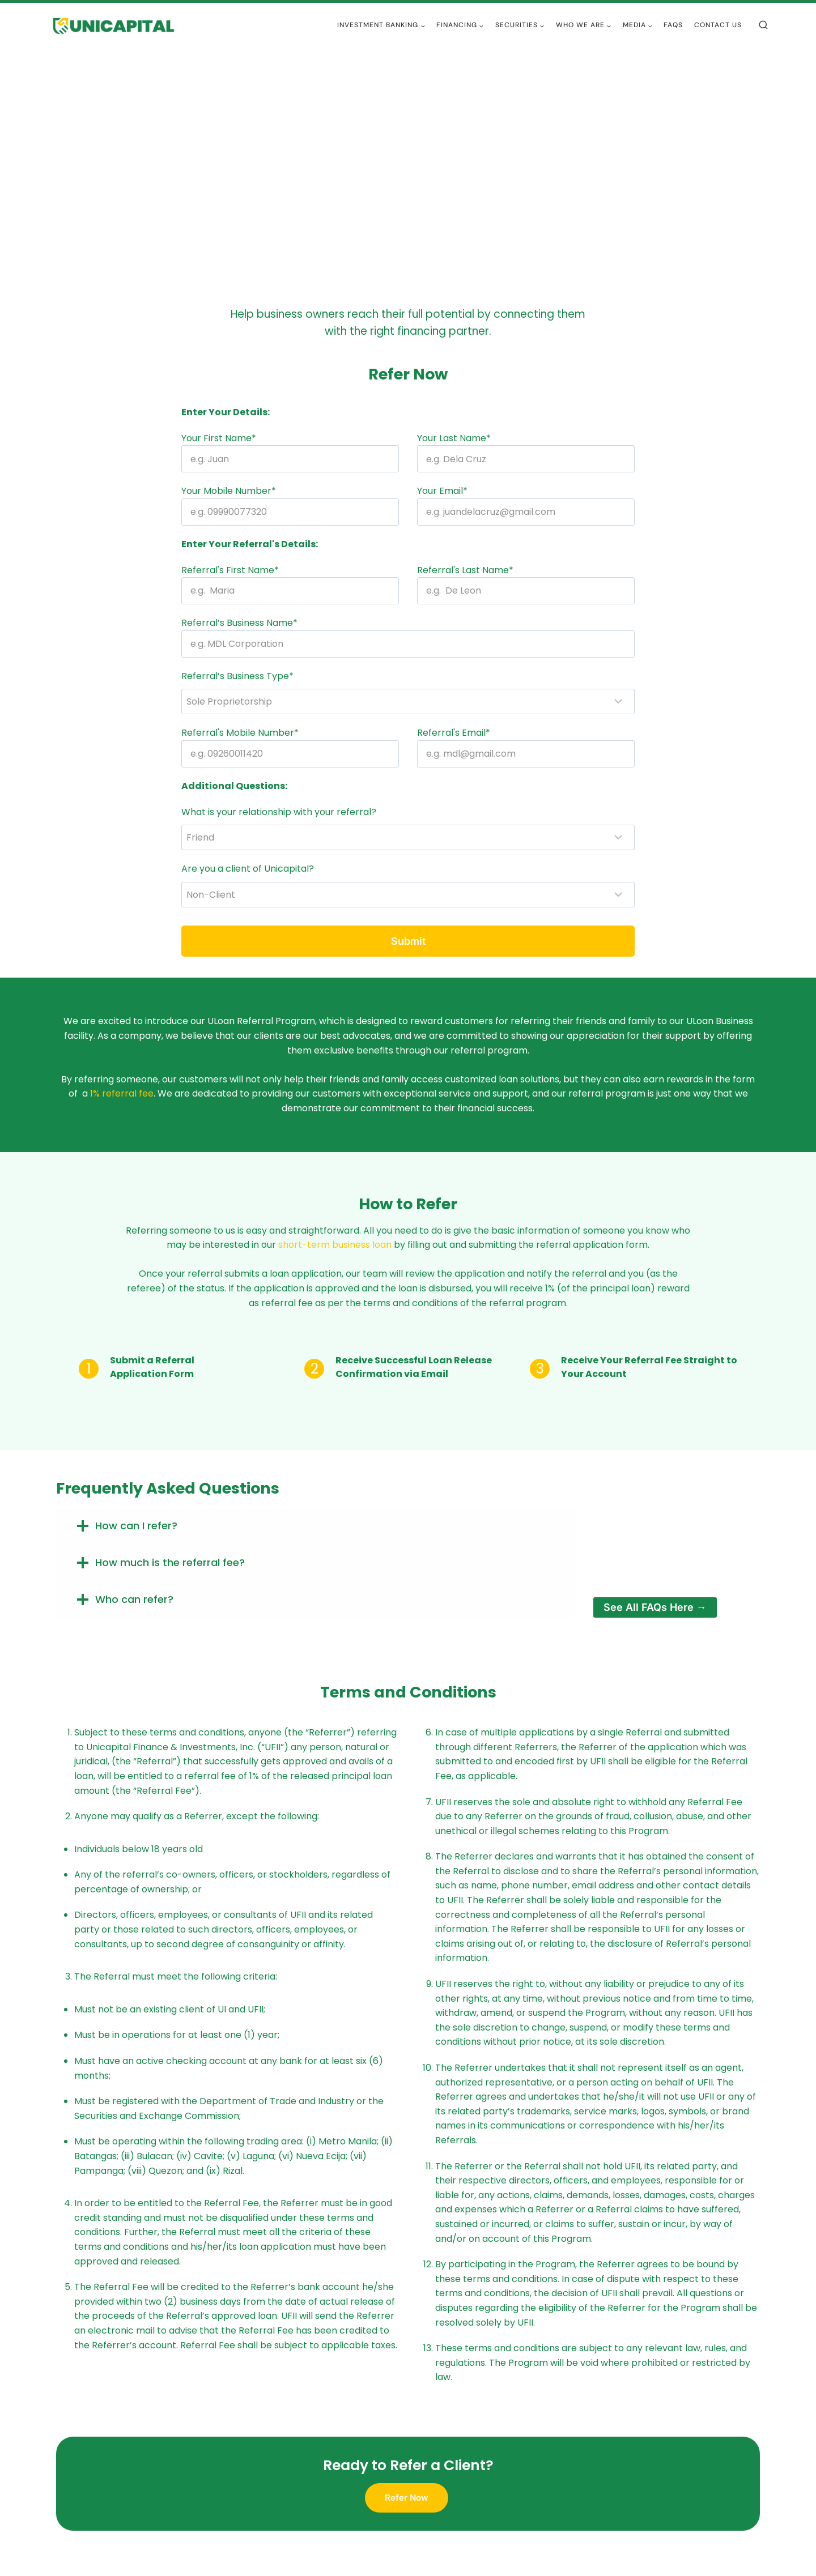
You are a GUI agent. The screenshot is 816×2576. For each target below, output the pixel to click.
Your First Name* (218, 438)
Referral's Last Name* (465, 570)
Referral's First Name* (230, 570)
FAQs (673, 24)
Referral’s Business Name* (239, 622)
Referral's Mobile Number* (240, 732)
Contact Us (718, 24)
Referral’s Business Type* (237, 676)
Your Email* (442, 490)
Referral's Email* (453, 732)
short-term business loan (335, 1244)
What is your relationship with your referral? (278, 811)
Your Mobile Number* (228, 490)
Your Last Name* (454, 438)
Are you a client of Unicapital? (247, 868)
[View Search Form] (763, 25)
